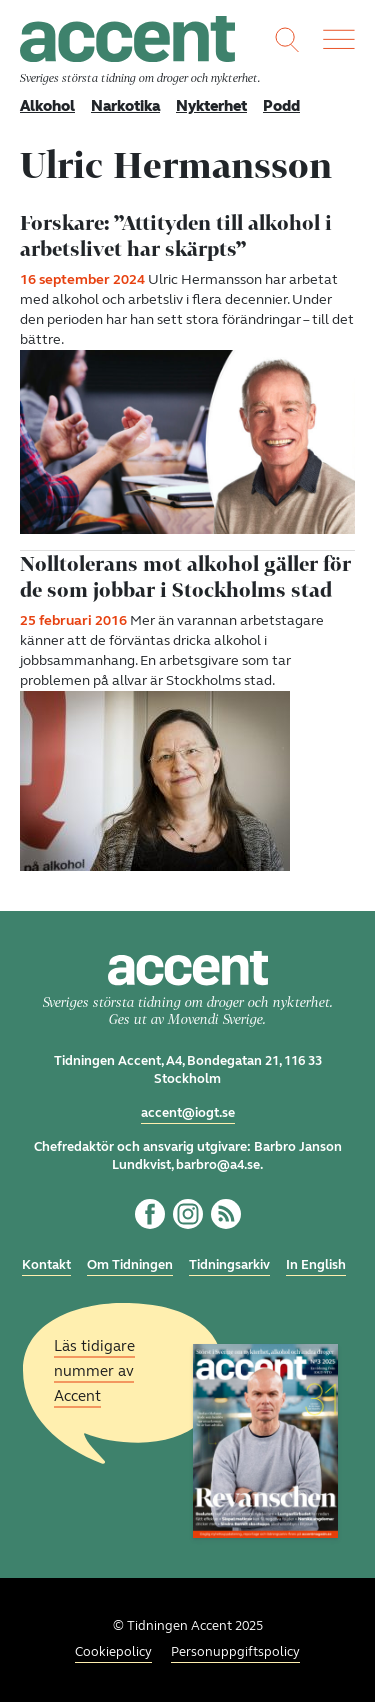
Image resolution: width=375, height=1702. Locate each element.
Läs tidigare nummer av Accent (94, 1371)
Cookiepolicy (113, 1652)
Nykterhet (211, 106)
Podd (281, 106)
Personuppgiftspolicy (235, 1652)
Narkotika (125, 106)
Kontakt (46, 1265)
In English (316, 1265)
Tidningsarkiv (229, 1265)
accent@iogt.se (188, 1113)
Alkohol (47, 106)
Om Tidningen (130, 1265)
